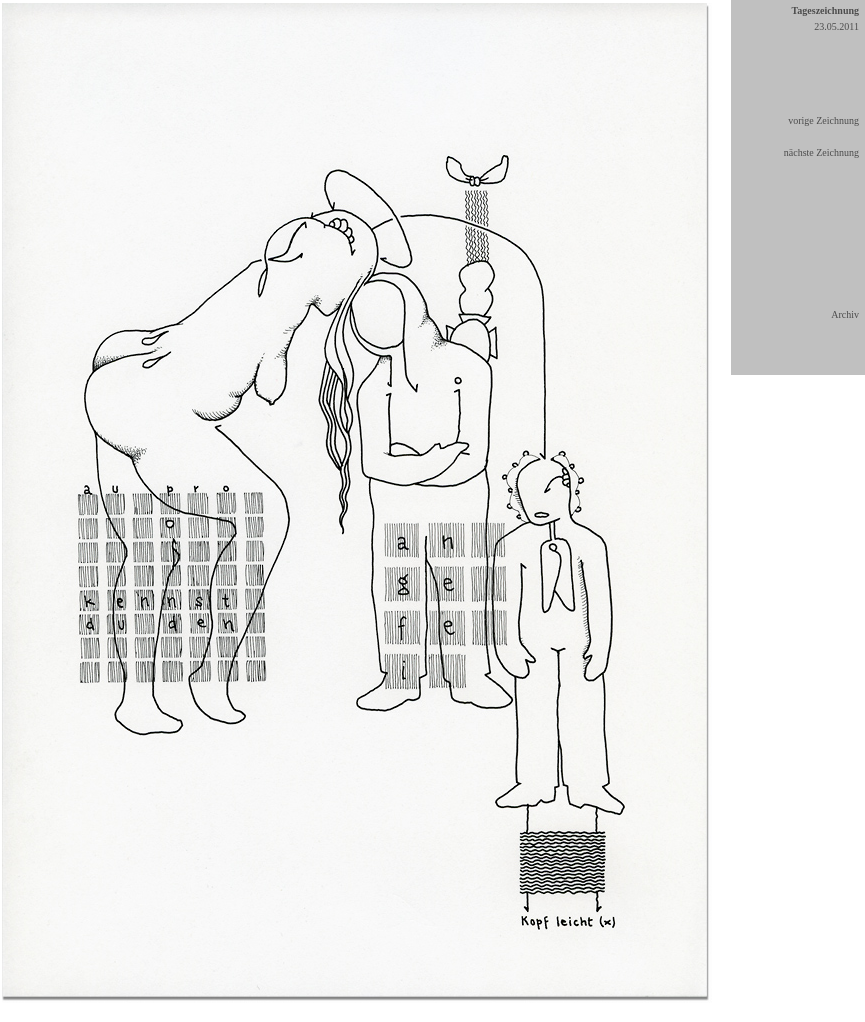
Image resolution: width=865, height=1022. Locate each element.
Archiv (845, 314)
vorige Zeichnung (823, 120)
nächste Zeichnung (821, 152)
